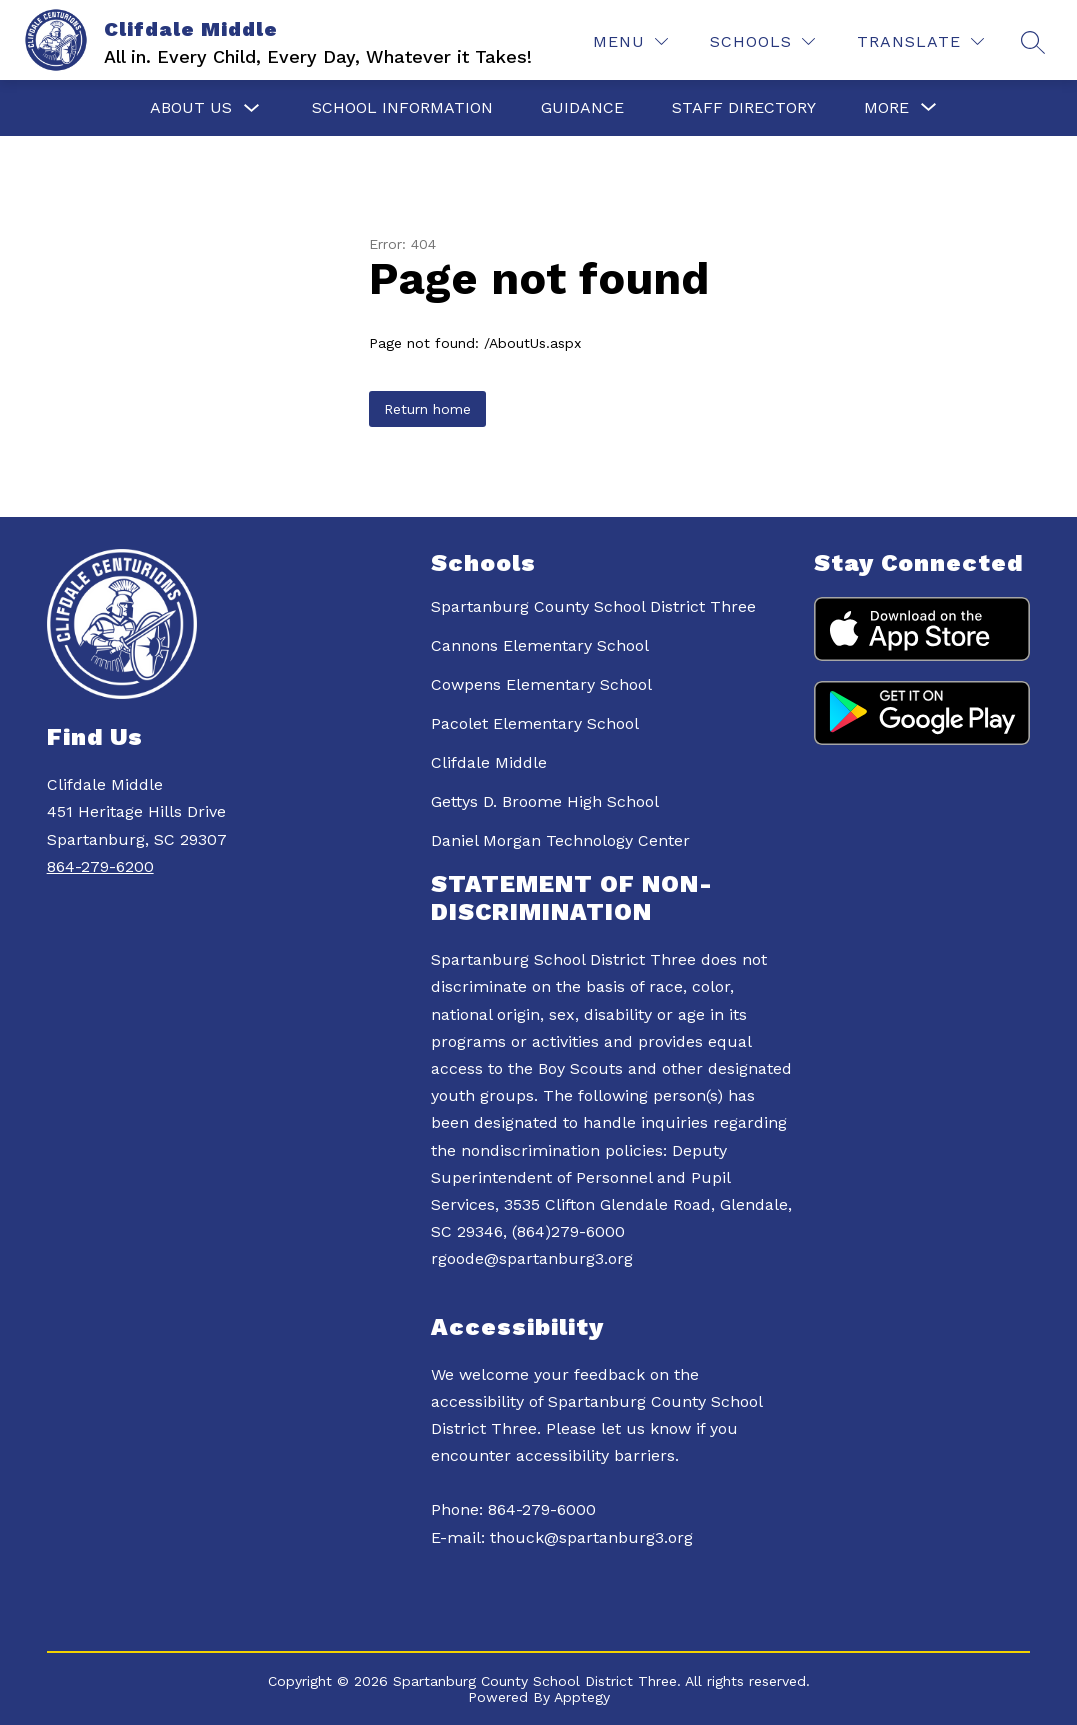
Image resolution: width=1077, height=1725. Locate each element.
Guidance (582, 107)
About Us (191, 107)
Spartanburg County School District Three (593, 606)
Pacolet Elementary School (535, 723)
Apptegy (582, 1697)
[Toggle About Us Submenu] (252, 108)
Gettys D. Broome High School (545, 801)
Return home (427, 409)
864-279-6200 (100, 866)
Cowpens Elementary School (541, 684)
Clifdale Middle (489, 762)
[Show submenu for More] (886, 108)
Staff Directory (744, 107)
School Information (402, 107)
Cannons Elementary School (540, 645)
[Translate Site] (920, 41)
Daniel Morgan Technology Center (560, 840)
